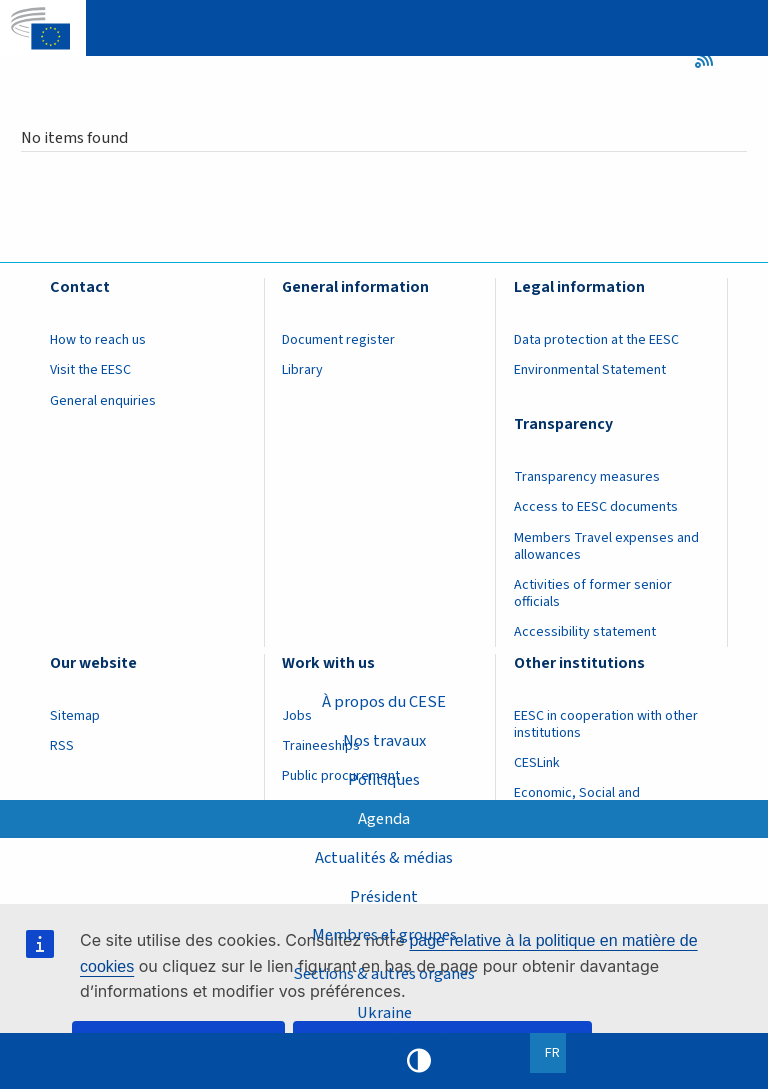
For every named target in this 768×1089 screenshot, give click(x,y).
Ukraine (384, 1013)
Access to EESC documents (596, 507)
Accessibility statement (585, 632)
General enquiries (103, 401)
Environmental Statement (590, 370)
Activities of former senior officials (593, 593)
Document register (338, 340)
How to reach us (98, 340)
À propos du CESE (384, 702)
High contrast (419, 1061)
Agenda (384, 819)
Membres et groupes (384, 935)
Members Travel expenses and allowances (606, 546)
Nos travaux (384, 741)
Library (302, 370)
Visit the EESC (90, 370)
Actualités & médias (384, 858)
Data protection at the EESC (596, 340)
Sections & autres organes (384, 974)
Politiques (384, 780)
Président (384, 897)
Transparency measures (587, 477)
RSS (710, 58)
